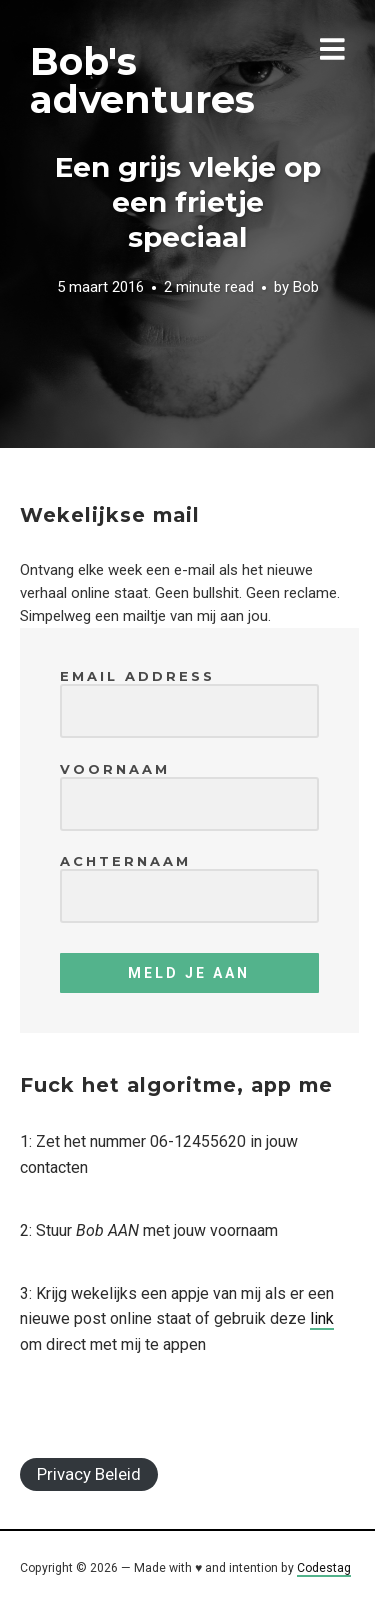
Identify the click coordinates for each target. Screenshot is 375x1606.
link (322, 1318)
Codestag (324, 1568)
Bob (306, 288)
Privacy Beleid (89, 1474)
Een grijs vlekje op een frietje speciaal (188, 202)
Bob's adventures (142, 80)
